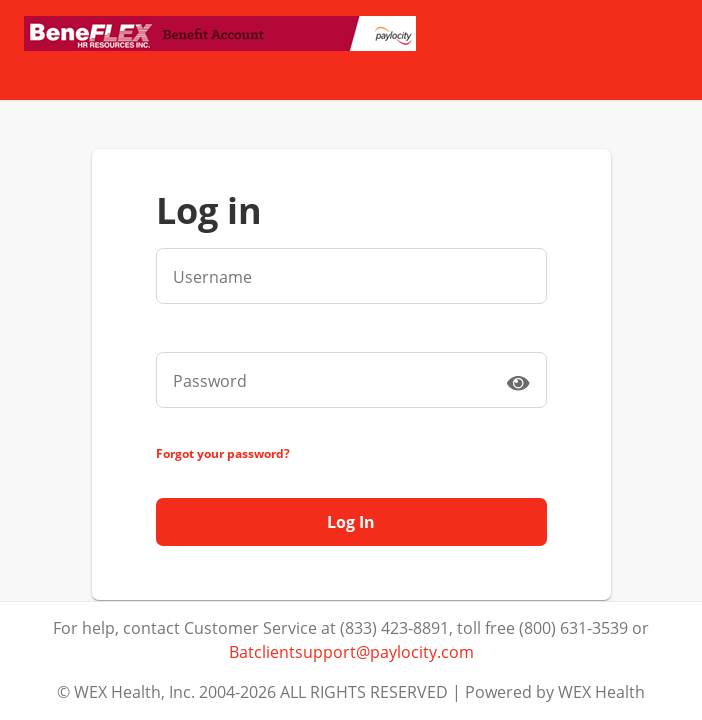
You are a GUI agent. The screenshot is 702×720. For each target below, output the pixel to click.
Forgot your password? (223, 453)
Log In (351, 522)
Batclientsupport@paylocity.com (351, 652)
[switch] (518, 382)
